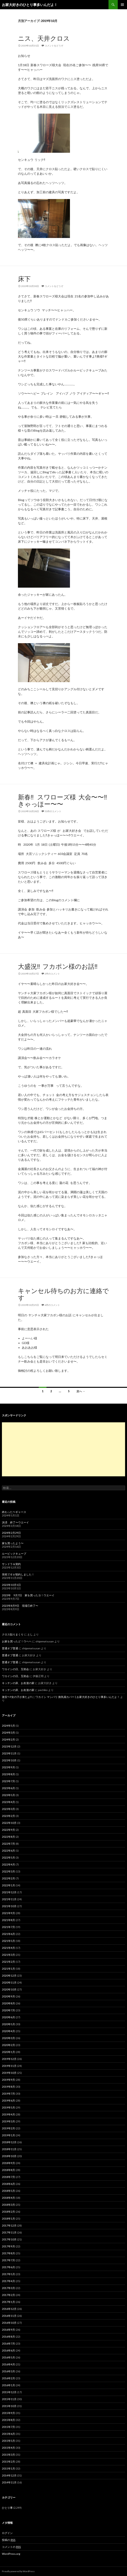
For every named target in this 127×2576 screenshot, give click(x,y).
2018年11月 (9, 2149)
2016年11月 (9, 2315)
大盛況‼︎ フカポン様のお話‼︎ (58, 966)
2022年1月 (8, 1885)
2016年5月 (8, 2357)
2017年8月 (8, 2253)
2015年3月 (8, 2454)
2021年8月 (8, 1920)
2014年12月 (9, 2475)
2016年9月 (8, 2329)
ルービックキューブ (14, 1553)
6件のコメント (52, 1305)
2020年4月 (8, 2031)
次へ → (81, 1391)
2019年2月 (8, 2128)
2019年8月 (8, 2086)
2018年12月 (9, 2142)
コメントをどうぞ (54, 45)
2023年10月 (9, 1760)
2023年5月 (8, 1795)
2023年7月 (8, 1781)
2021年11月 (9, 1899)
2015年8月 (8, 2420)
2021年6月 (8, 1934)
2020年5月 (8, 2024)
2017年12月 (9, 2225)
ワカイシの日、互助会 (15, 1669)
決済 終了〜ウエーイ (15, 1522)
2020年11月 (9, 1982)
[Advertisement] (63, 1449)
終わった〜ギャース (14, 1512)
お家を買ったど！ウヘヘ (17, 1641)
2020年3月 (8, 2038)
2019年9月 (8, 2079)
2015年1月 (8, 2468)
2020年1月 (8, 2052)
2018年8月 (8, 2170)
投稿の (8, 2540)
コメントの (11, 2547)
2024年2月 (8, 1739)
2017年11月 (9, 2232)
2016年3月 (8, 2371)
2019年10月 (9, 2072)
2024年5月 (8, 1725)
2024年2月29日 (11, 1532)
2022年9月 (8, 1829)
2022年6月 (8, 1850)
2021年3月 (8, 1954)
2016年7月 (8, 2343)
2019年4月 (8, 2114)
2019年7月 (8, 2093)
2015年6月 (8, 2433)
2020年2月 (8, 2045)
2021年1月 (8, 1968)
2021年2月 (8, 1961)
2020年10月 (9, 1989)
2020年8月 (8, 2003)
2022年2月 (8, 1878)
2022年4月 (8, 1864)
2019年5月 (8, 2107)
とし (30, 1634)
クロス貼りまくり (13, 1634)
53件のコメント (53, 811)
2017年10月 (9, 2239)
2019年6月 (8, 2100)
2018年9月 (8, 2163)
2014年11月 (9, 2482)
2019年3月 (8, 2121)
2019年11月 (9, 2065)
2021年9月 (8, 1913)
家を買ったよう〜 (13, 1543)
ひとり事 (7, 2507)
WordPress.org (11, 2553)
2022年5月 (8, 1857)
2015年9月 (8, 2413)
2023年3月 (8, 1809)
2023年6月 (8, 1788)
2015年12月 (9, 2392)
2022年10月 (9, 1822)
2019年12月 (9, 2058)
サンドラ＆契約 (11, 1564)
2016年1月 (8, 2385)
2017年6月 (8, 2267)
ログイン (7, 2533)
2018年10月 (9, 2156)
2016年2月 (8, 2378)
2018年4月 (8, 2197)
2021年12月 (9, 1892)
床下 (24, 279)
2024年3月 (8, 1732)
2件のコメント (52, 973)
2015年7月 (8, 2426)
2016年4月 (8, 2364)
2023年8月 (8, 1774)
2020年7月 (8, 2010)
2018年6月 (8, 2183)
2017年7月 (8, 2260)
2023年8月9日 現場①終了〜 (20, 1605)
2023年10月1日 (11, 1584)
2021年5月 (8, 1940)
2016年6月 (8, 2350)
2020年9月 (8, 1996)
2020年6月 (8, 2017)
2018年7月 (8, 2177)
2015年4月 (8, 2447)
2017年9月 (8, 2246)
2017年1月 (8, 2301)
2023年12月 (9, 1746)
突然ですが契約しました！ (18, 1574)
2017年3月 (8, 2288)
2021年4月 (8, 1947)
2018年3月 (8, 2204)
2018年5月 (8, 2190)
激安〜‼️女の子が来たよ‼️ (17, 1696)
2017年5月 (8, 2274)
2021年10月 (9, 1906)
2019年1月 (8, 2135)
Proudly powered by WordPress (18, 2571)
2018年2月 (8, 2211)
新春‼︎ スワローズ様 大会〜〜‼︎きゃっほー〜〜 (62, 800)
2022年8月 (8, 1836)
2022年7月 (8, 1843)
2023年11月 (9, 1753)
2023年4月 (8, 1802)
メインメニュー (122, 4)
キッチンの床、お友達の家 (18, 1683)
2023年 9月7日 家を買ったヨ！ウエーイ (28, 1595)
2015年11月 (9, 2399)
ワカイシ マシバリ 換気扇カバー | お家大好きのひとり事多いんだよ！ (77, 1696)
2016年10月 (9, 2322)
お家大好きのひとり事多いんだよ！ (29, 5)
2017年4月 (8, 2281)
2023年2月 (8, 1815)
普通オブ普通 (10, 1648)
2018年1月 (8, 2218)
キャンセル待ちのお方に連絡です (63, 1294)
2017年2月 (8, 2295)
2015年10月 (9, 2406)
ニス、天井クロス (44, 38)
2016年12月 (9, 2308)
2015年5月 (8, 2440)
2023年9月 (8, 1767)
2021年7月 (8, 1927)
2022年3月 (8, 1871)
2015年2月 (8, 2461)
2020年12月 (9, 1975)
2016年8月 (8, 2336)
